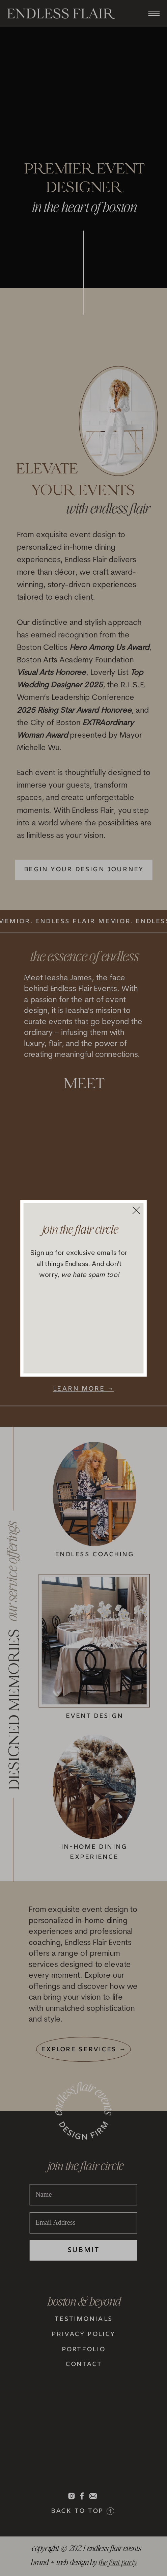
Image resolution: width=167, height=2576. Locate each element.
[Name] (84, 2194)
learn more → (83, 1389)
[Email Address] (84, 2222)
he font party (118, 2561)
